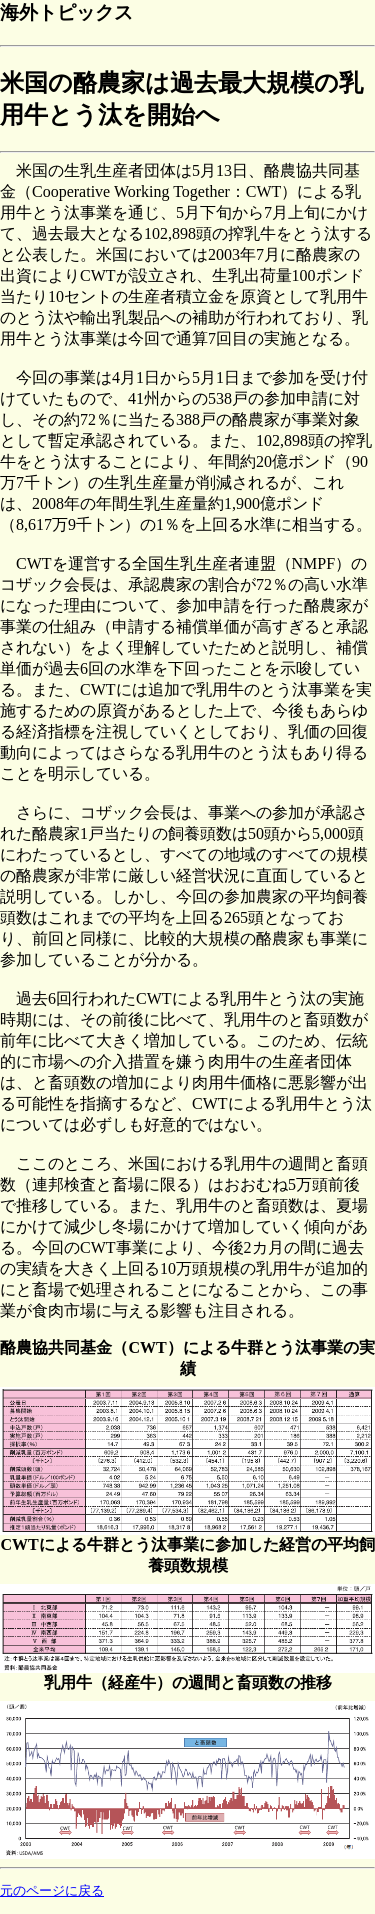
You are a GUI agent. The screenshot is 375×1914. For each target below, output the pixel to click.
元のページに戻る (52, 1891)
